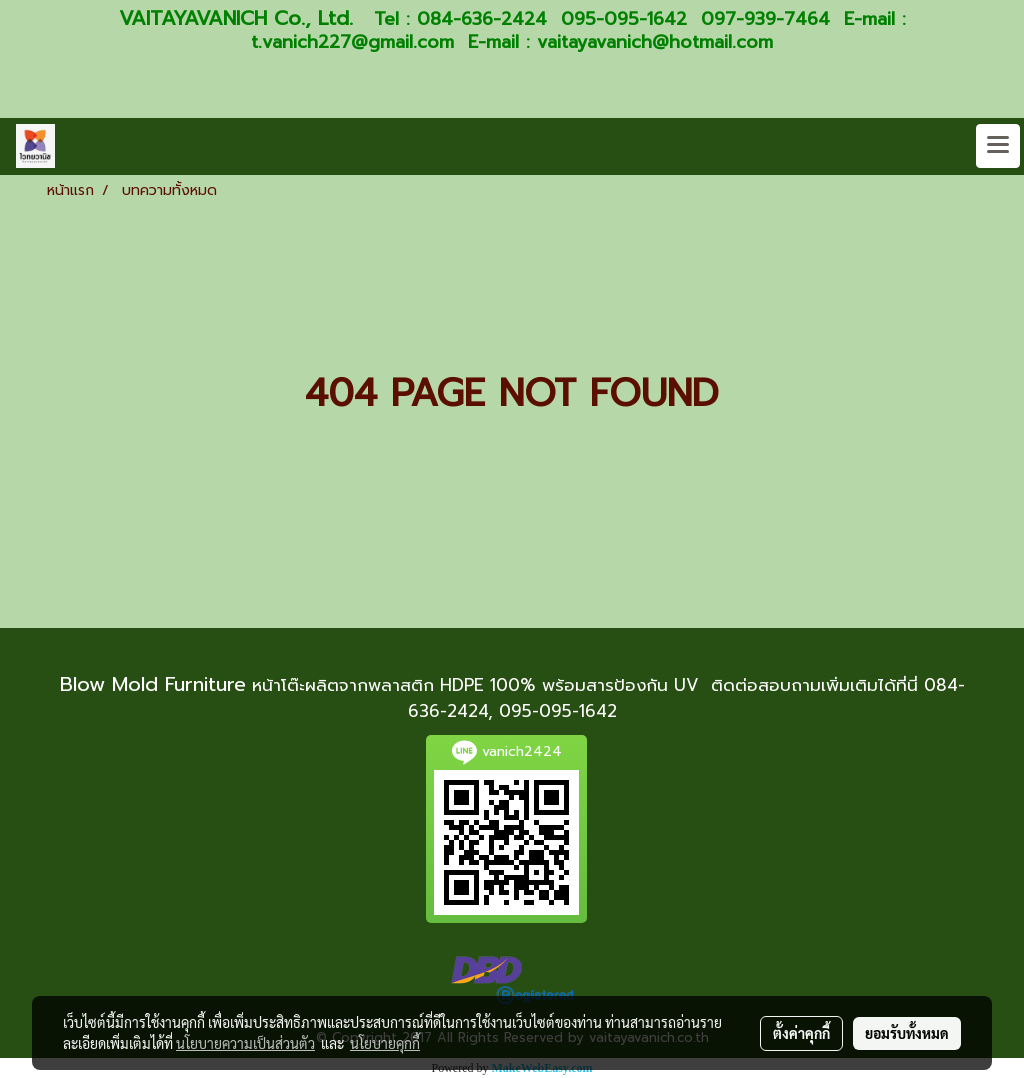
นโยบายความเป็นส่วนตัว (245, 1043)
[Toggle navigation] (998, 146)
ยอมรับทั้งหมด (907, 1033)
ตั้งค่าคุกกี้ (801, 1033)
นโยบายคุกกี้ (385, 1043)
